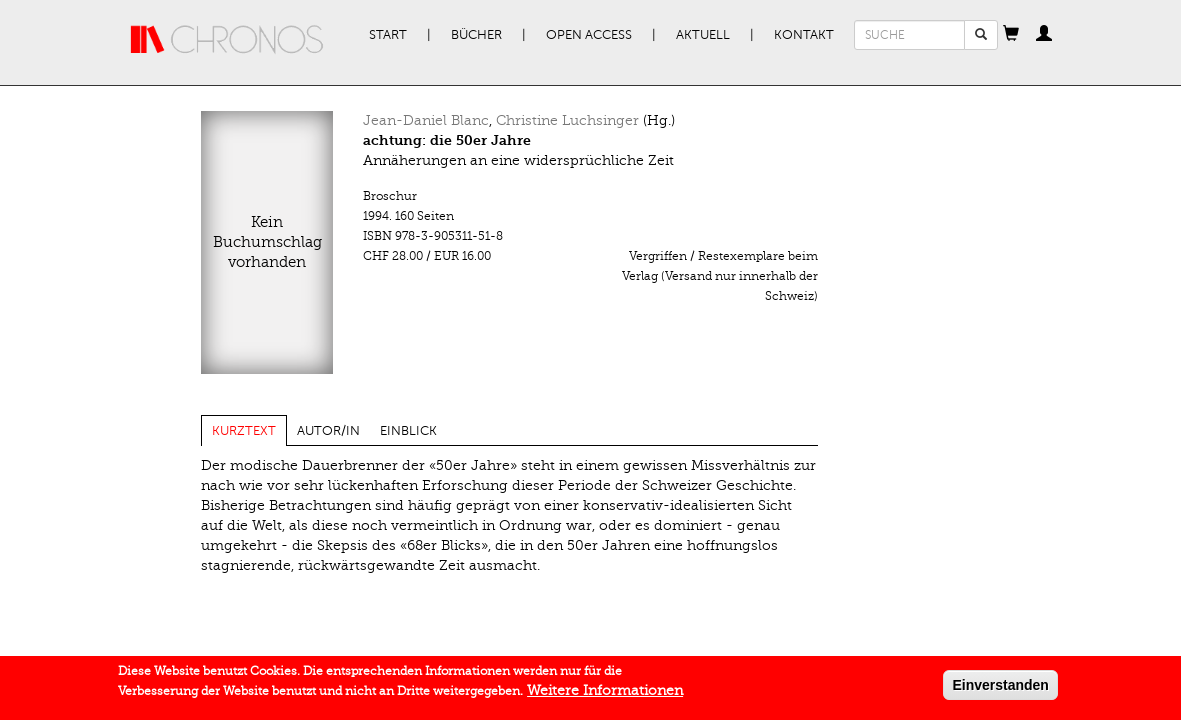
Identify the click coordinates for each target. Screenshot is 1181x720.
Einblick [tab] (408, 431)
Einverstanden (1000, 689)
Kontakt (804, 35)
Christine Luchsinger (567, 120)
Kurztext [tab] (244, 431)
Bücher (476, 35)
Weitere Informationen (605, 694)
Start (388, 35)
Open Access (589, 35)
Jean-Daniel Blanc (426, 120)
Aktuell (703, 35)
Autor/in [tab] (328, 431)
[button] (1011, 35)
